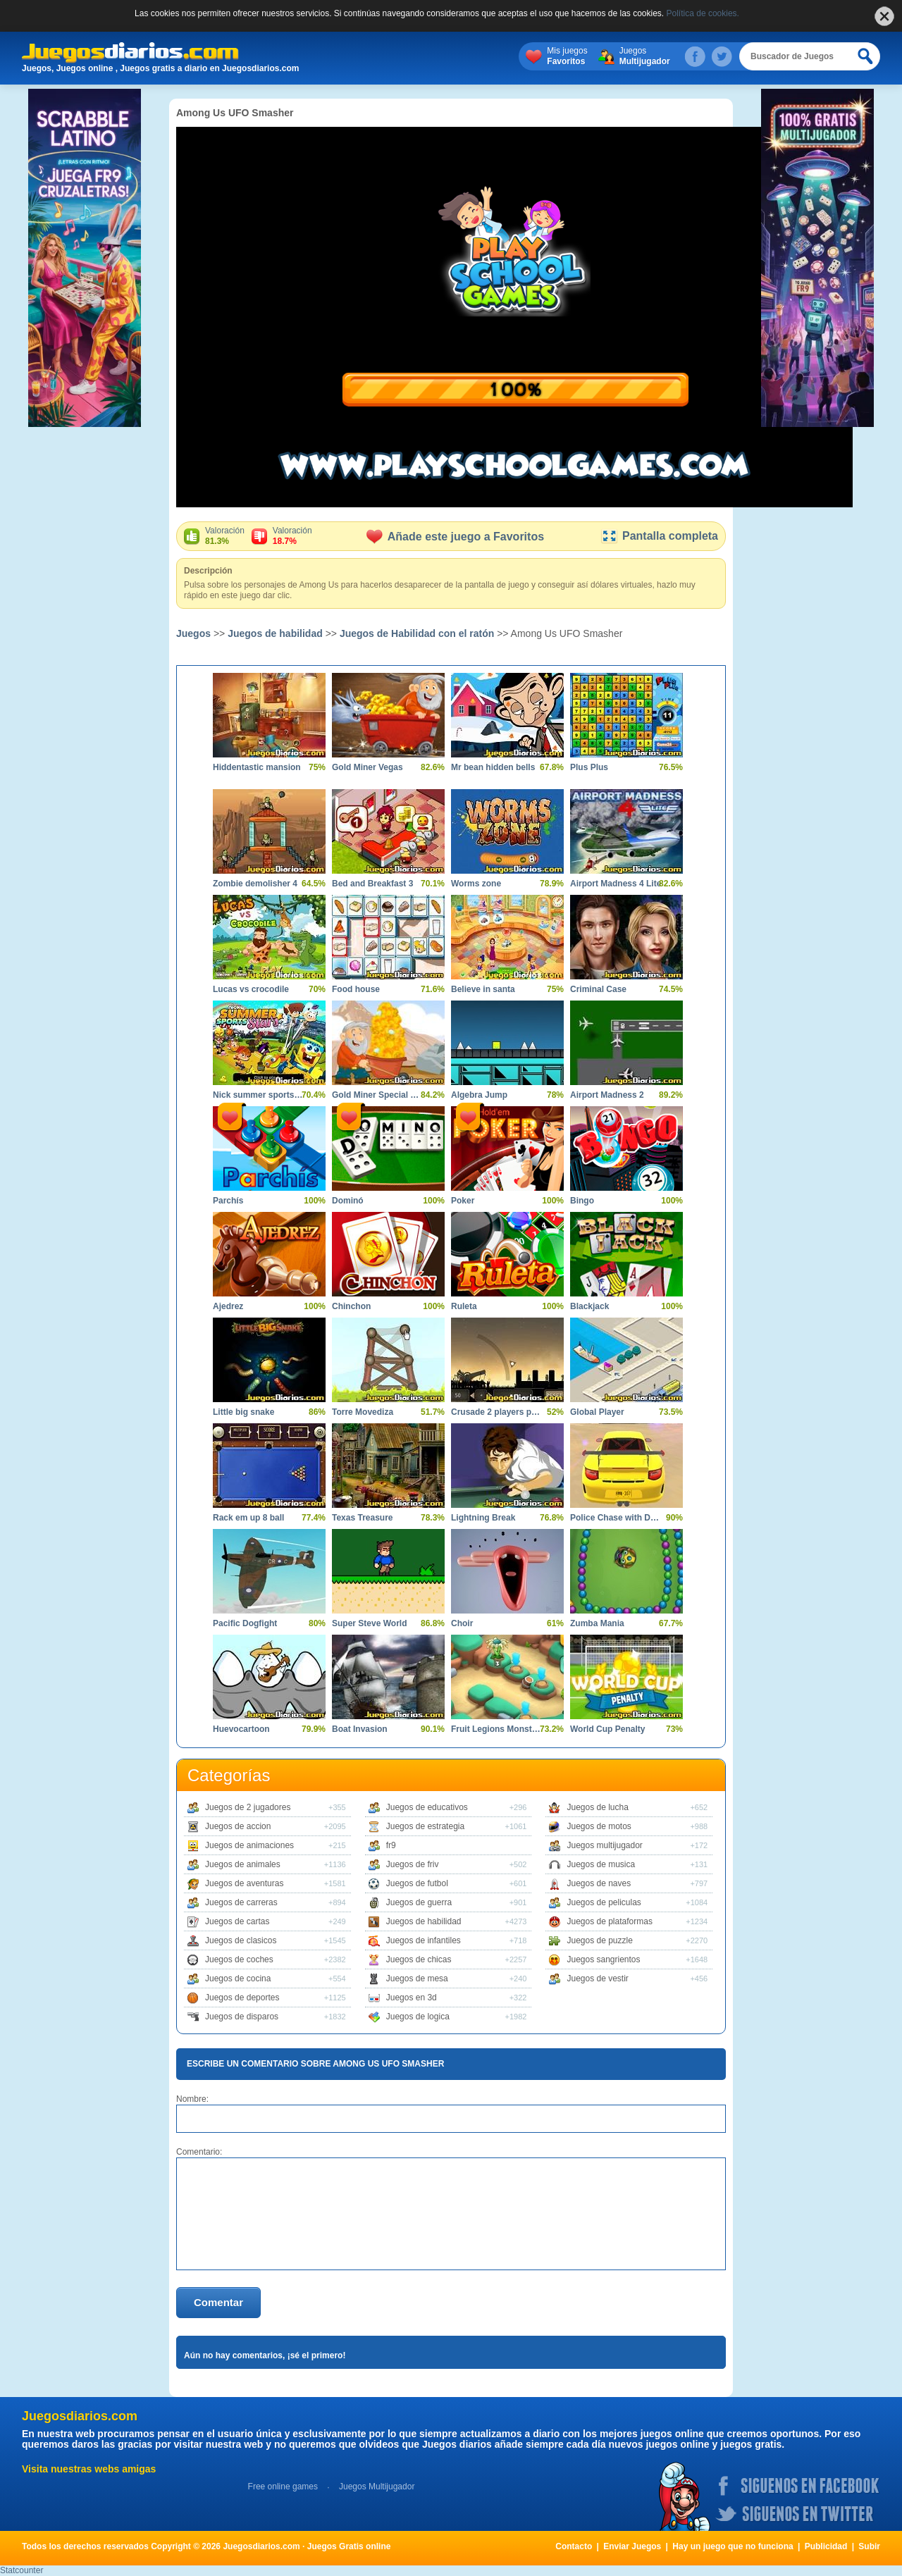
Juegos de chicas (419, 1959)
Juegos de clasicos (240, 1940)
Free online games (283, 2486)
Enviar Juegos (632, 2546)
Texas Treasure (362, 1518)
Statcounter (21, 2570)
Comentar (218, 2302)
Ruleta (464, 1306)
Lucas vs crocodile (251, 989)
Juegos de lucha (597, 1807)
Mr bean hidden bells (493, 767)
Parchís (228, 1201)
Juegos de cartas (237, 1921)
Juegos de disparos (241, 2016)
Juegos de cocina (238, 1978)
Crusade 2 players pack (497, 1412)
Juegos (644, 56)
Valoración (225, 536)
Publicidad (826, 2546)
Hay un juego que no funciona (732, 2546)
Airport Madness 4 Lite (615, 883)
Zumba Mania (597, 1623)
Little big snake (243, 1412)
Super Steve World (369, 1623)
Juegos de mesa (417, 1978)
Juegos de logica (418, 2016)
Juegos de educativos (427, 1807)
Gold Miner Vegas (367, 767)
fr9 (391, 1845)
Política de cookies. (703, 13)
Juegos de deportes (242, 1997)
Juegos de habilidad (275, 633)
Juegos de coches (239, 1959)
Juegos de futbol (417, 1883)
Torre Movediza (362, 1412)
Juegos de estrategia (425, 1826)
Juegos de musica (601, 1864)
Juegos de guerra (419, 1902)
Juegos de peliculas (604, 1902)
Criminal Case (598, 989)
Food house (356, 989)
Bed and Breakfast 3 (372, 883)
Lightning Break (483, 1518)
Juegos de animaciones (249, 1845)
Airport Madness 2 (607, 1095)
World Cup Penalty (607, 1729)
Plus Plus (589, 767)
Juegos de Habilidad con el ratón (417, 633)
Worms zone (476, 883)
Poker (462, 1201)
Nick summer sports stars (258, 1095)
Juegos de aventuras (244, 1883)
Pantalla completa (659, 536)
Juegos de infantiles (423, 1940)
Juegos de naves (599, 1883)
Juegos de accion (238, 1826)
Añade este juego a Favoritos (455, 536)
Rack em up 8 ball (248, 1518)
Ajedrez (228, 1306)
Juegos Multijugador (376, 2486)
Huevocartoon (241, 1729)
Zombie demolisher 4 (255, 883)
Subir (869, 2546)
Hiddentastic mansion (257, 767)
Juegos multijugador (604, 1845)
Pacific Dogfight (245, 1623)
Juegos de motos (599, 1826)
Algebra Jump (479, 1095)
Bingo (582, 1201)
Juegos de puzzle (599, 1940)
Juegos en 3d (411, 1997)
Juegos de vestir (597, 1978)
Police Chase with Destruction (616, 1518)
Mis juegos (567, 56)
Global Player (597, 1412)
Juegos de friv (412, 1864)
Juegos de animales (242, 1864)
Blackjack (589, 1306)
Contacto (573, 2546)
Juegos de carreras (241, 1902)
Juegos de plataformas (609, 1921)
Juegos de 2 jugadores (247, 1807)
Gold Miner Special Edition (378, 1095)
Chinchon (351, 1306)
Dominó (348, 1201)
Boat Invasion (360, 1729)
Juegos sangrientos (603, 1959)
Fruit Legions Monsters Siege (497, 1729)
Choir (462, 1623)
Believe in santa (483, 989)
